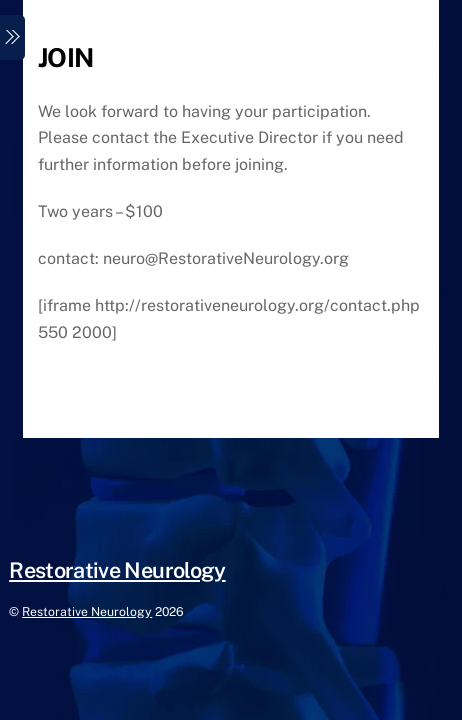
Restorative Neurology (87, 611)
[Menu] (12, 37)
